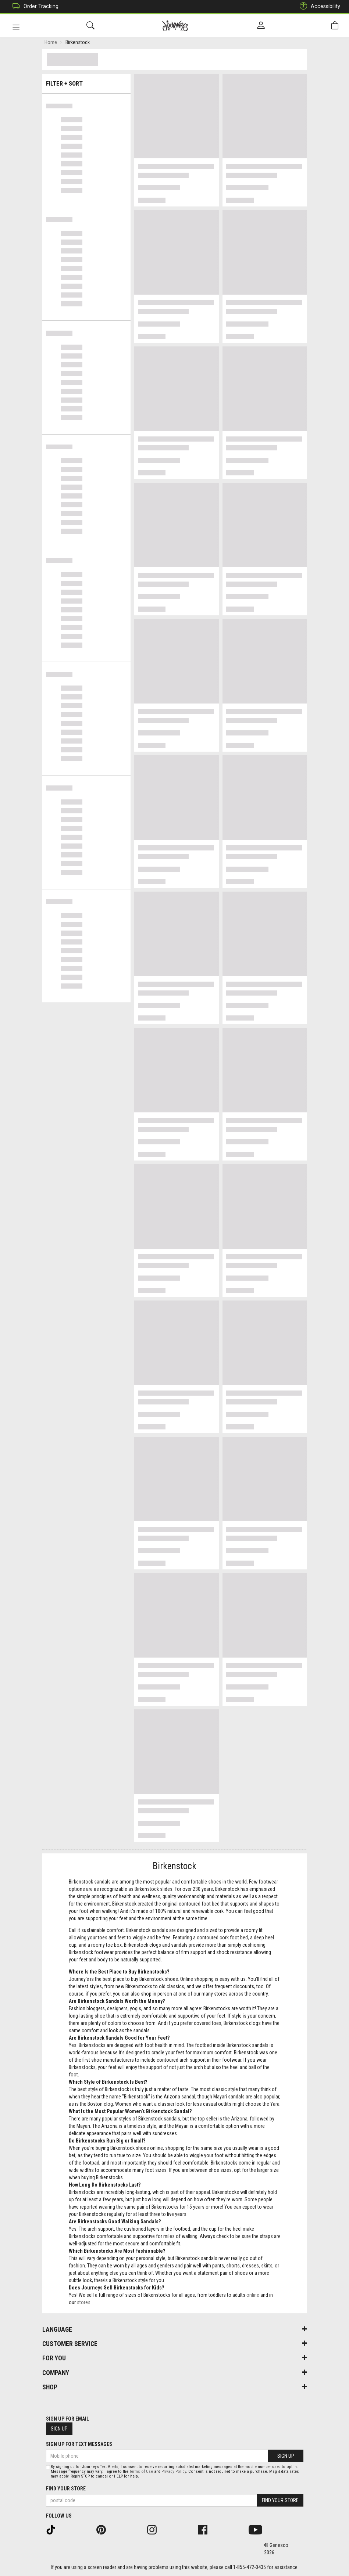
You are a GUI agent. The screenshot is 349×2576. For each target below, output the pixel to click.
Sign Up (59, 2429)
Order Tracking (33, 6)
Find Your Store (66, 2489)
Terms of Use (141, 2471)
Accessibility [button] (318, 6)
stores (83, 2304)
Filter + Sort (86, 82)
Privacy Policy (173, 2471)
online (252, 2296)
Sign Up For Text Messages (79, 2444)
